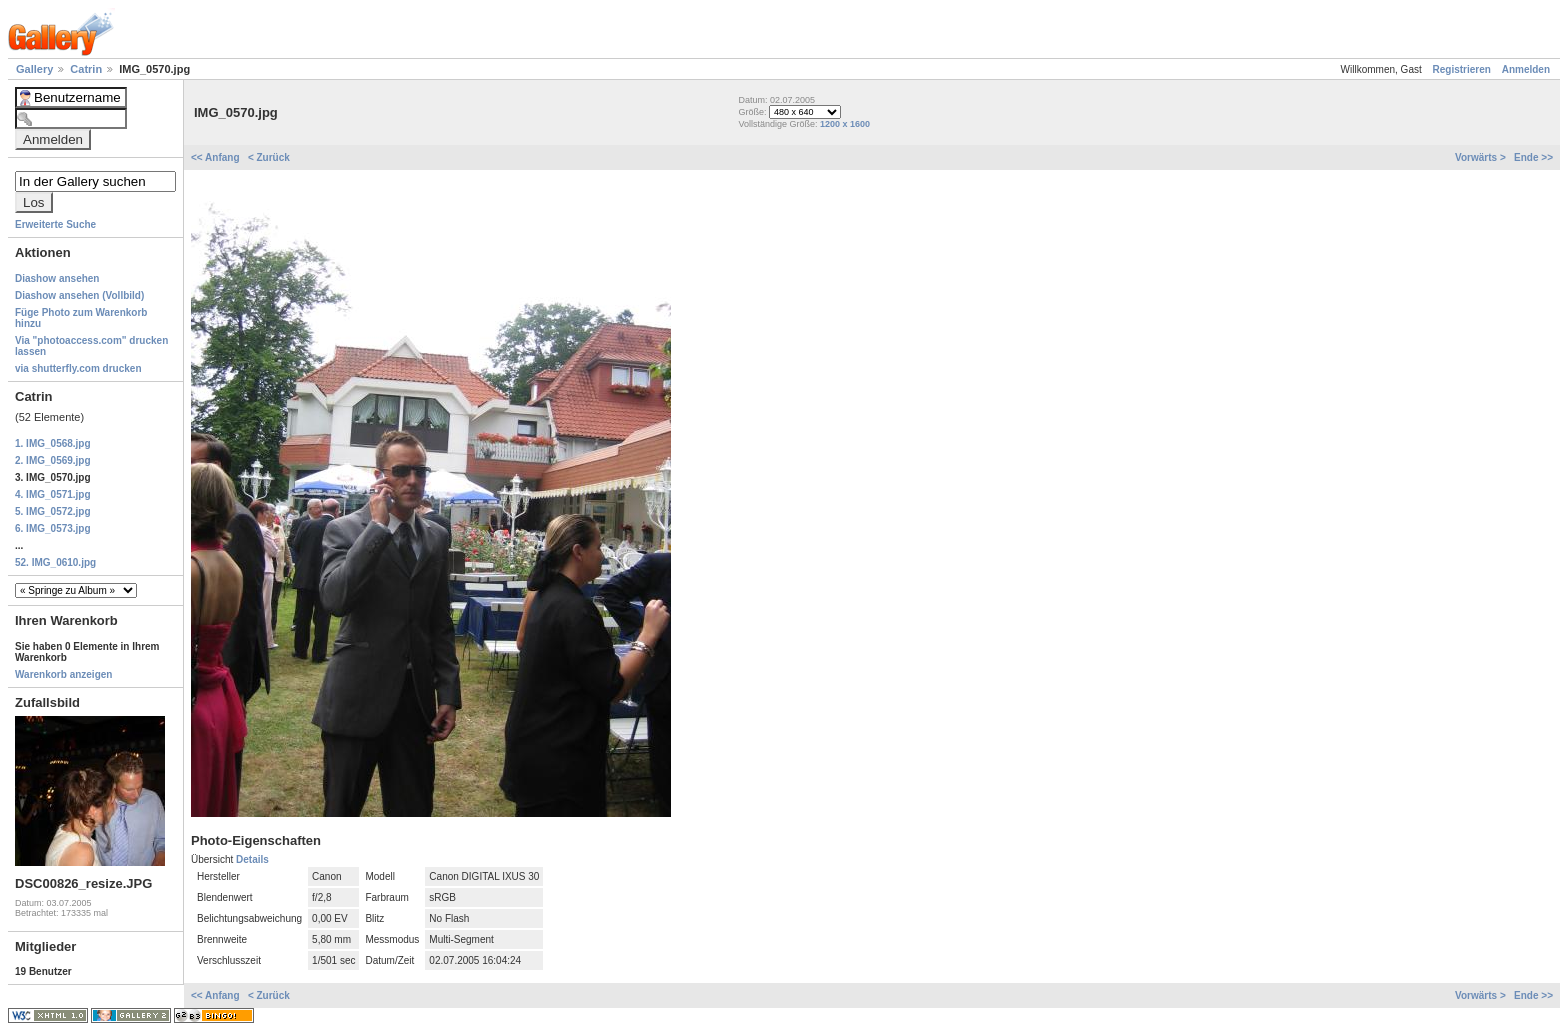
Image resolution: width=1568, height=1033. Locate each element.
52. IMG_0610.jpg (55, 562)
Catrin (87, 69)
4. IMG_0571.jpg (53, 494)
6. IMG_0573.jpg (53, 528)
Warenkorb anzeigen (63, 674)
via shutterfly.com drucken (78, 368)
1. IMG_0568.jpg (53, 443)
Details (252, 859)
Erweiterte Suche (55, 224)
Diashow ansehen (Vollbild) (79, 295)
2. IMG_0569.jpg (53, 460)
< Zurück (269, 157)
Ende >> (1533, 157)
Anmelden (1526, 69)
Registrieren (1462, 69)
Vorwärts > (1481, 157)
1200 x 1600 (845, 124)
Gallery (36, 69)
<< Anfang (216, 157)
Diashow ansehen (57, 278)
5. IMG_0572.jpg (53, 511)
